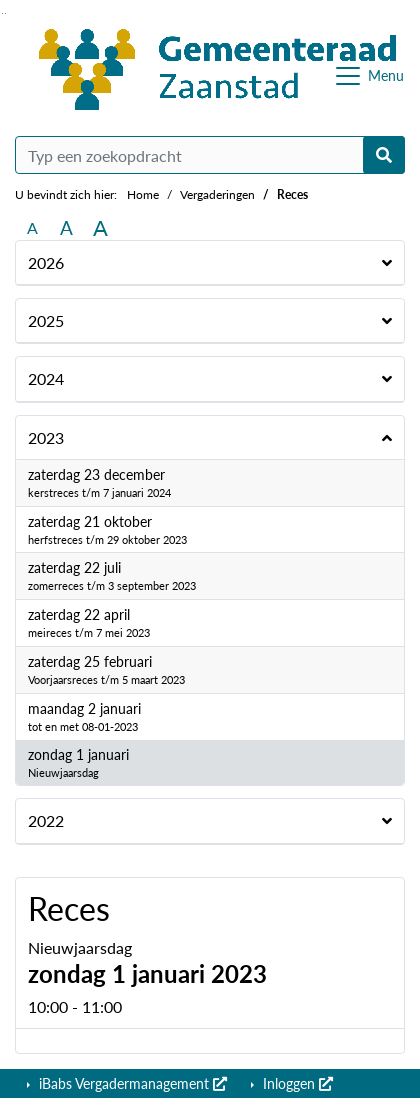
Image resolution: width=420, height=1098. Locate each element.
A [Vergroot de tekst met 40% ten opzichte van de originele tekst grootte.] (100, 228)
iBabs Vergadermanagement (131, 1083)
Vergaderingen (217, 194)
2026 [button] (46, 262)
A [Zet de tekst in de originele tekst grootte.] (32, 227)
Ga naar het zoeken (2, 13)
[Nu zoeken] (384, 155)
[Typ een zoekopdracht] (210, 155)
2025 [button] (46, 320)
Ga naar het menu (5, 13)
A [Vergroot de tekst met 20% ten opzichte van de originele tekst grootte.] (66, 227)
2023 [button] (46, 437)
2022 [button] (46, 820)
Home (143, 194)
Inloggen (296, 1083)
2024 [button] (46, 378)
